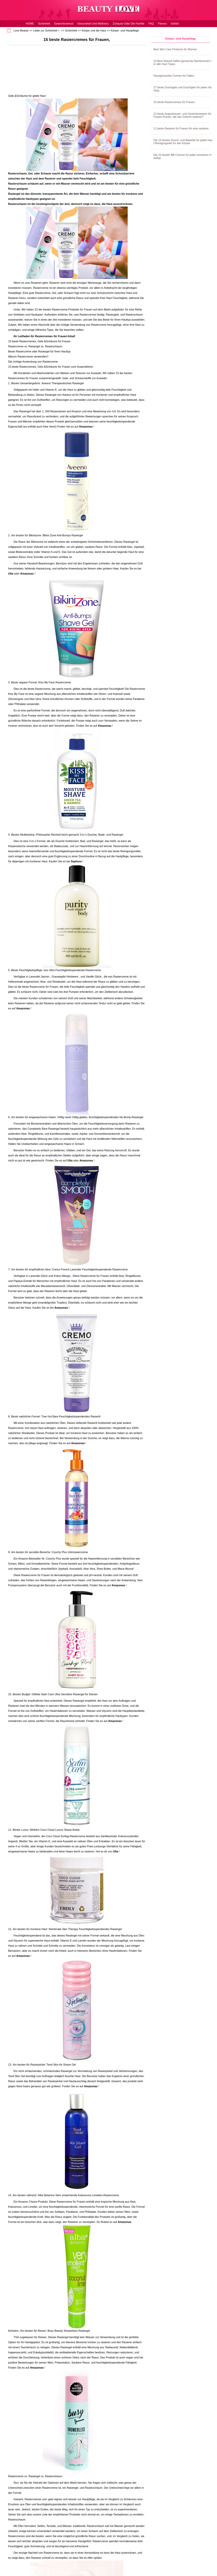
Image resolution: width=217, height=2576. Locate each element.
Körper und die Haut (94, 30)
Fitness (162, 23)
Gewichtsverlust (63, 23)
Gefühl (175, 23)
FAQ (151, 23)
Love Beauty (20, 30)
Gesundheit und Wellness (93, 23)
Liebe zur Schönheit (45, 30)
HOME (30, 23)
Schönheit (44, 23)
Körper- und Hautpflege (125, 30)
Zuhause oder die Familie (128, 23)
